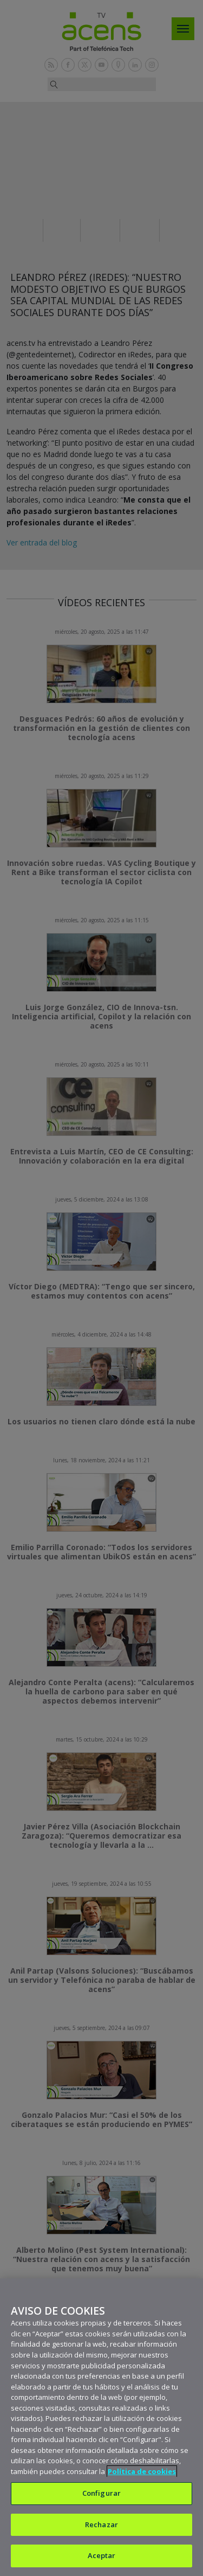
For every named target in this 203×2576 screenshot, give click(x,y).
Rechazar (101, 2524)
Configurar (101, 2493)
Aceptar (102, 2555)
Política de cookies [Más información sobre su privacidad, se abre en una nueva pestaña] (142, 2471)
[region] (101, 2427)
